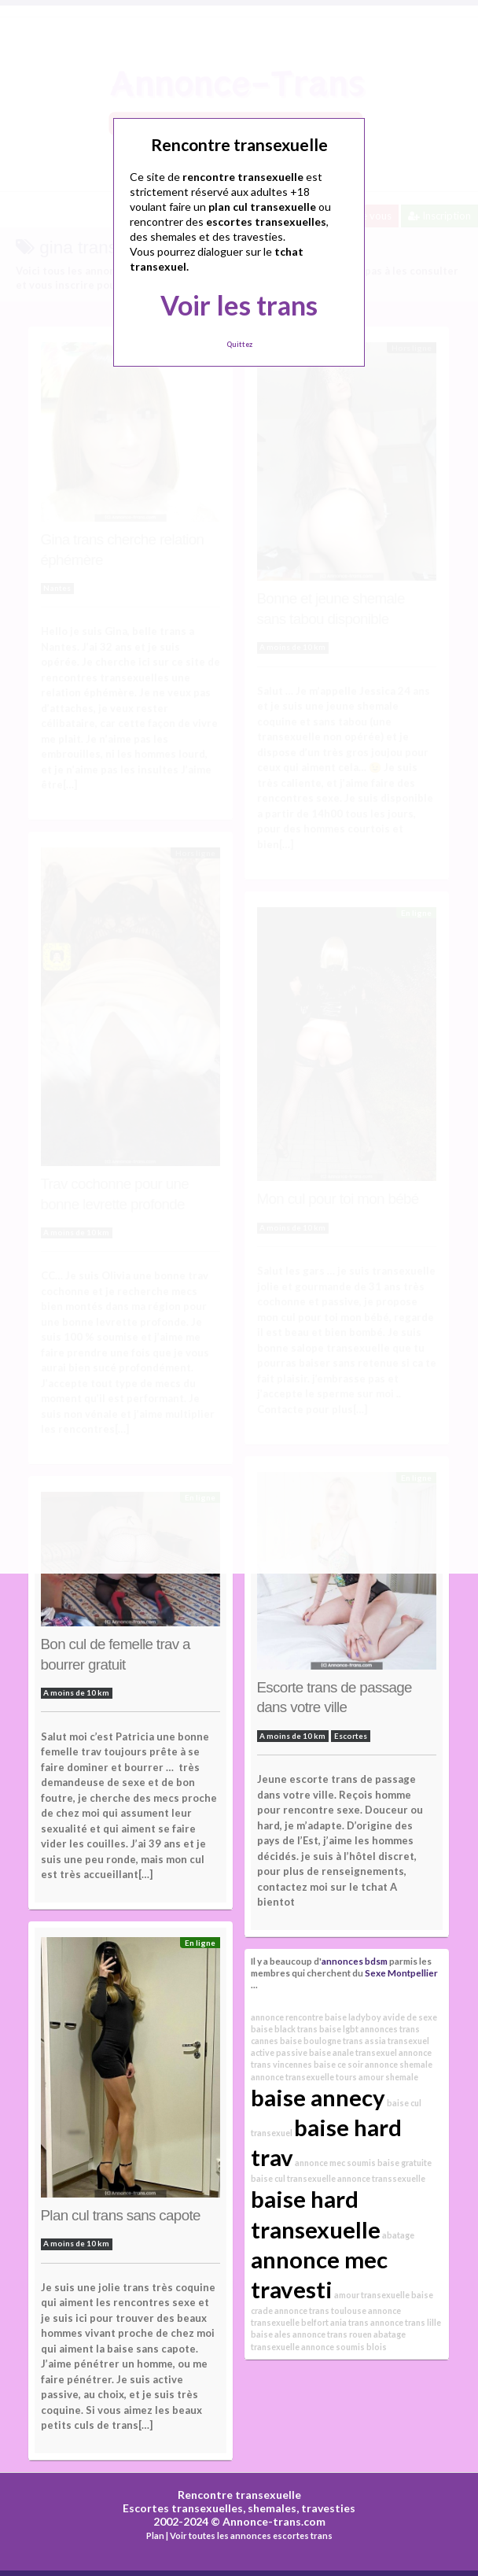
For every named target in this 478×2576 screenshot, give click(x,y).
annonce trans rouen (332, 2334)
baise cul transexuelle (293, 2178)
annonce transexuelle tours (304, 2077)
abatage (398, 2235)
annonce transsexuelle (381, 2178)
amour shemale (388, 2077)
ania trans (349, 2322)
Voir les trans (239, 305)
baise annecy (318, 2097)
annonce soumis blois (344, 2347)
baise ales (271, 2334)
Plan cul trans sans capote (120, 2215)
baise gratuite (404, 2162)
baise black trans (284, 2029)
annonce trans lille (405, 2322)
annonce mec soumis (335, 2162)
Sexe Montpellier (401, 1972)
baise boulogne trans (321, 2040)
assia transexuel (397, 2040)
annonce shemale (398, 2064)
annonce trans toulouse (320, 2310)
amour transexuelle (372, 2295)
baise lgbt (338, 2029)
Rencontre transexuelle (239, 2494)
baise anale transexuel (353, 2052)
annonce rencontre (287, 2017)
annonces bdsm (355, 1960)
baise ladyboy (353, 2017)
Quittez (239, 344)
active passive (279, 2052)
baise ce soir (338, 2064)
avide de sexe (410, 2017)
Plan (155, 2535)
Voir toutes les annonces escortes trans (251, 2535)
